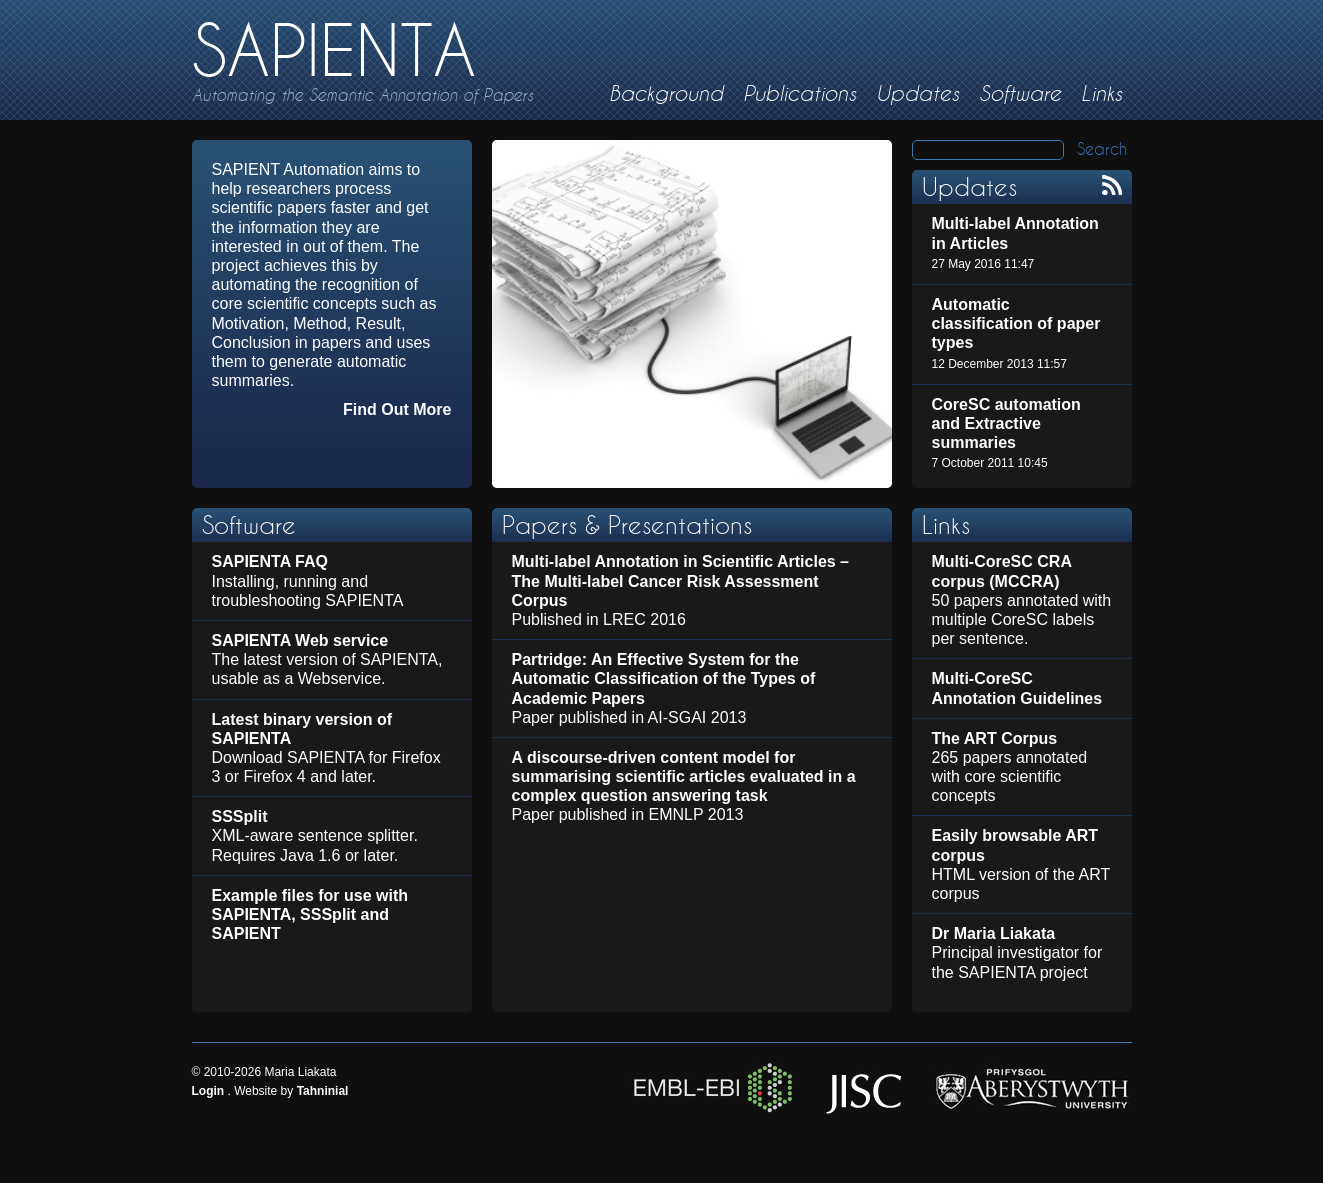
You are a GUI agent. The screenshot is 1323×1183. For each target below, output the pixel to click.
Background (666, 93)
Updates (917, 93)
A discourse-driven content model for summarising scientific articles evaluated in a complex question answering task (684, 776)
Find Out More (397, 409)
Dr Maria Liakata (994, 933)
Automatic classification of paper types (1016, 323)
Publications (799, 93)
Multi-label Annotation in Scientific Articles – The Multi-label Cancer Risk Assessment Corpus (681, 580)
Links (1101, 93)
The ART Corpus (995, 738)
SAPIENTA (334, 50)
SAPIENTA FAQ (270, 561)
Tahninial (323, 1091)
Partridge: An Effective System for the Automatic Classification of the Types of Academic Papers (664, 678)
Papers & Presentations (627, 525)
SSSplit (240, 816)
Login (208, 1091)
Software (1020, 93)
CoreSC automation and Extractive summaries (1006, 423)
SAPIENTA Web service (300, 640)
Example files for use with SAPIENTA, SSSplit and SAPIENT (310, 914)
